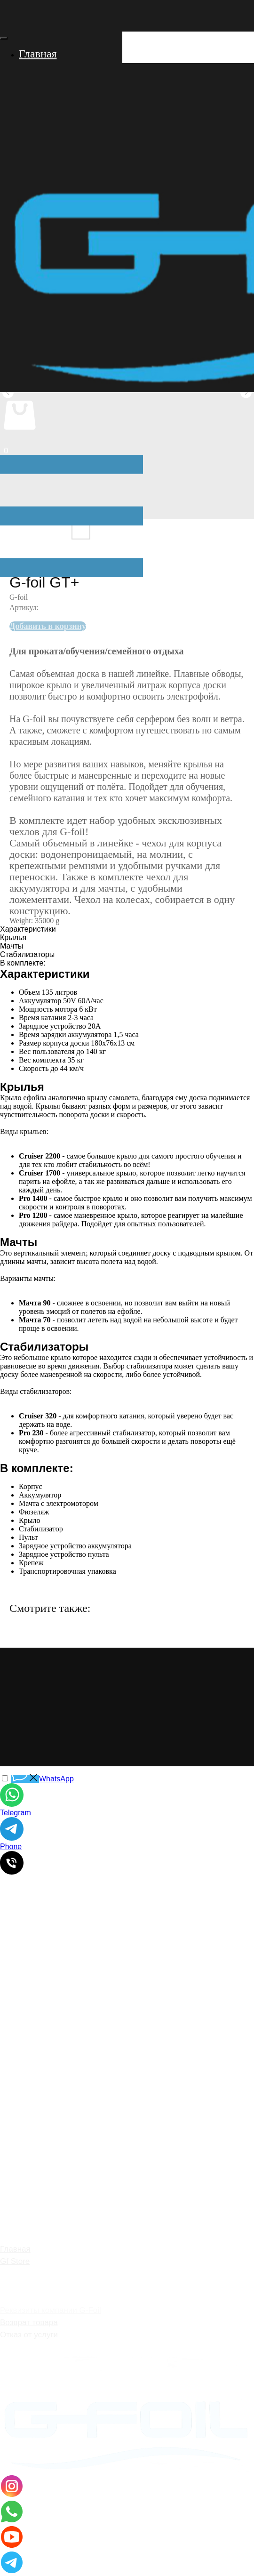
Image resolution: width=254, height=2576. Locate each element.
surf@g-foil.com (55, 2022)
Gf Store (15, 2261)
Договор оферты (31, 2347)
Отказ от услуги (29, 2334)
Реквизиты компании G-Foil (50, 2310)
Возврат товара (29, 2322)
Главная (15, 2249)
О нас (10, 2273)
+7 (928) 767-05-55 (72, 2009)
